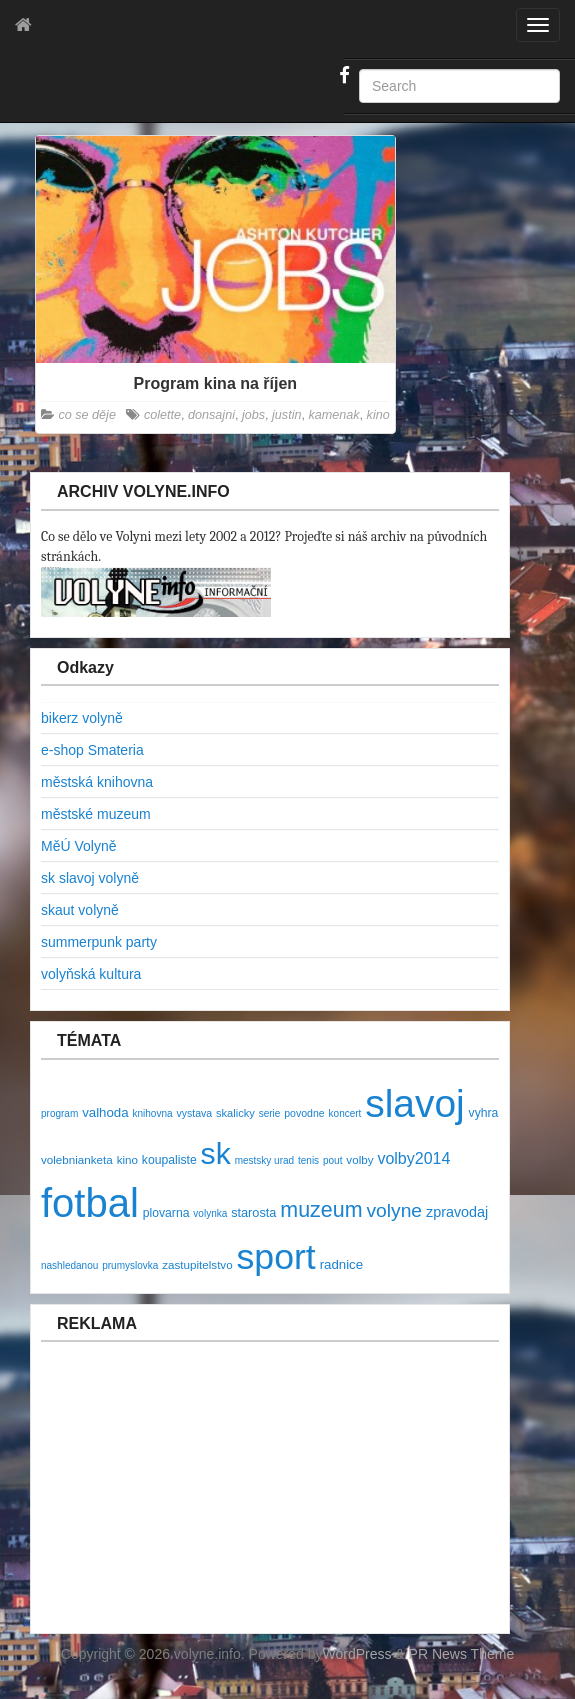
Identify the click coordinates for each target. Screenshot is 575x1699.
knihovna (153, 1113)
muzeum (321, 1210)
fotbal (90, 1203)
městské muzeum (96, 814)
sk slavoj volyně (90, 878)
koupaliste (169, 1160)
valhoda (105, 1112)
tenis (308, 1160)
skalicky (235, 1113)
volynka (210, 1213)
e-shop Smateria (92, 750)
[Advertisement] (161, 1498)
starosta (253, 1212)
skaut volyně (80, 910)
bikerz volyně (82, 718)
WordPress (357, 1654)
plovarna (166, 1213)
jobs (253, 415)
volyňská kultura (91, 974)
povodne (304, 1113)
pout (332, 1160)
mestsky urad (264, 1160)
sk (216, 1153)
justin (286, 415)
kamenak (333, 415)
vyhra (484, 1113)
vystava (194, 1113)
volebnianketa (77, 1159)
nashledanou (69, 1265)
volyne (394, 1210)
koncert (345, 1113)
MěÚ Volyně (78, 846)
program (59, 1113)
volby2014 (413, 1158)
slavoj (414, 1103)
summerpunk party (99, 942)
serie (270, 1113)
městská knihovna (97, 782)
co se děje (87, 415)
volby (359, 1159)
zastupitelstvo (197, 1264)
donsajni (211, 415)
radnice (342, 1264)
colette (162, 415)
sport (276, 1257)
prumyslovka (130, 1265)
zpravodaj (457, 1212)
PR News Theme (462, 1654)
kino (378, 415)
